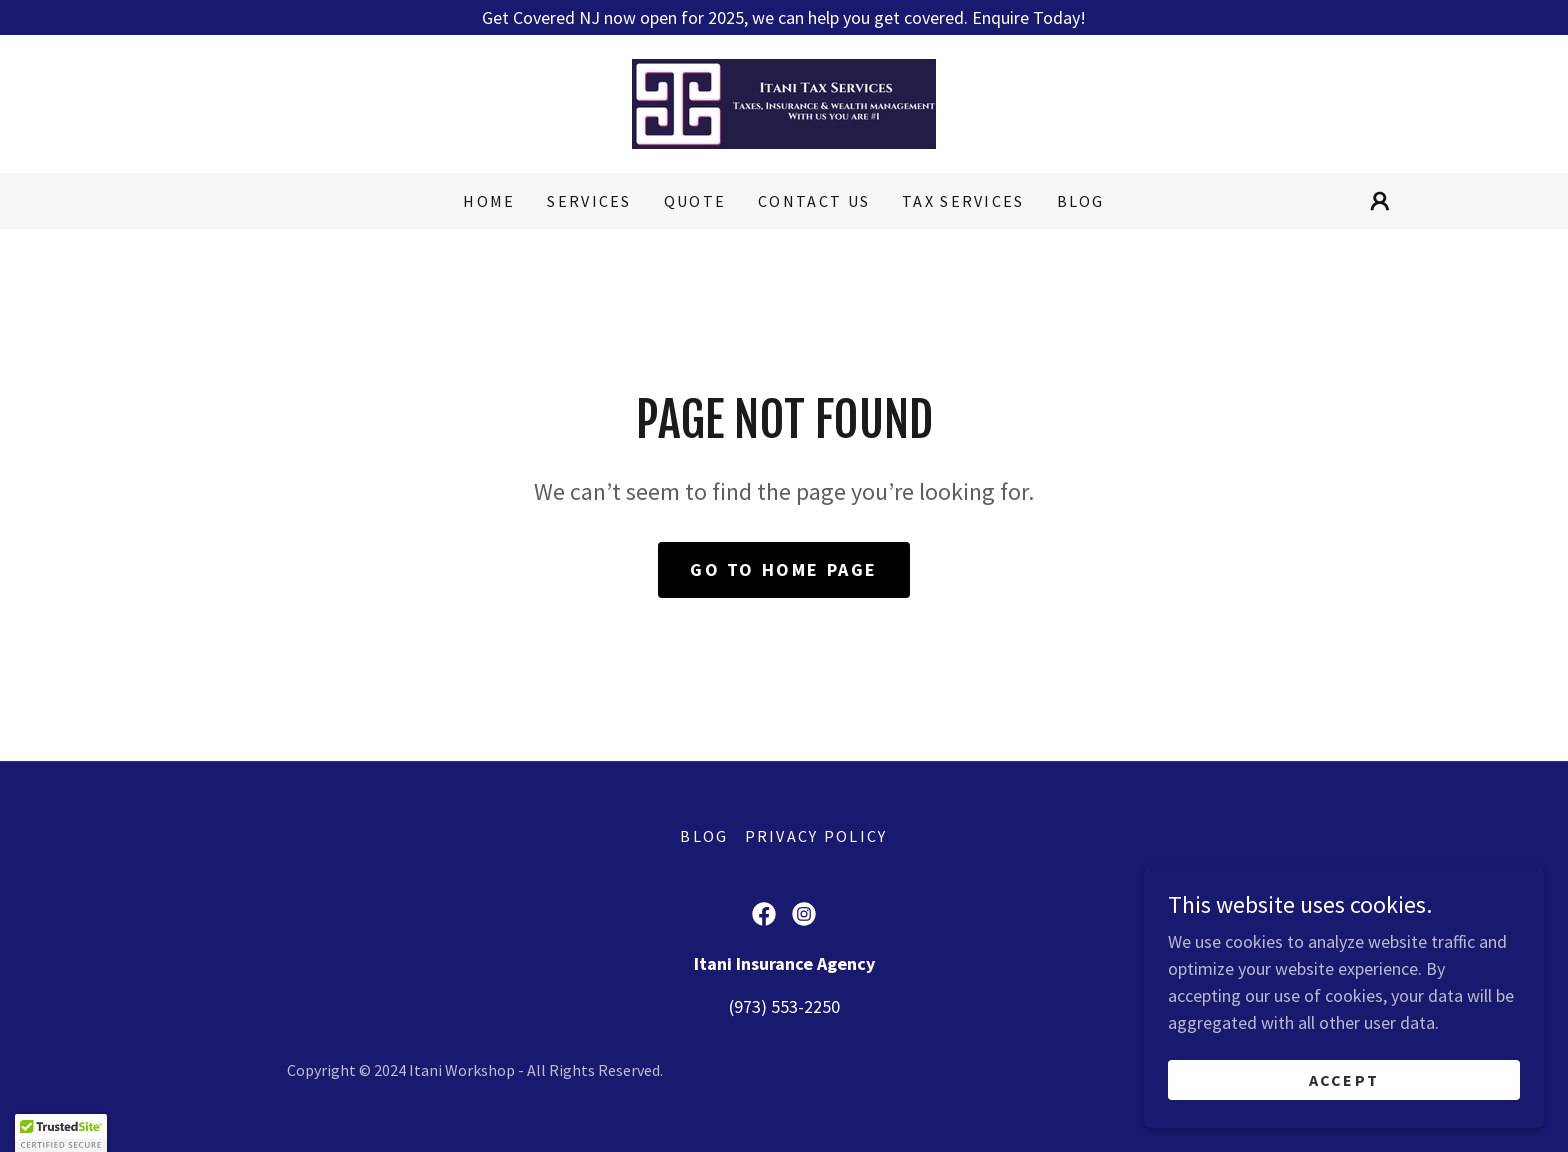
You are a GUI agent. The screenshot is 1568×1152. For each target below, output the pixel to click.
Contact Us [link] (814, 201)
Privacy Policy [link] (816, 836)
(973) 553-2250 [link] (784, 1006)
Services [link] (589, 201)
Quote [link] (695, 201)
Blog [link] (1081, 201)
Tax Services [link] (963, 201)
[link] (784, 101)
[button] (1380, 201)
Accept (1344, 1080)
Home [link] (489, 201)
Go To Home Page (784, 569)
